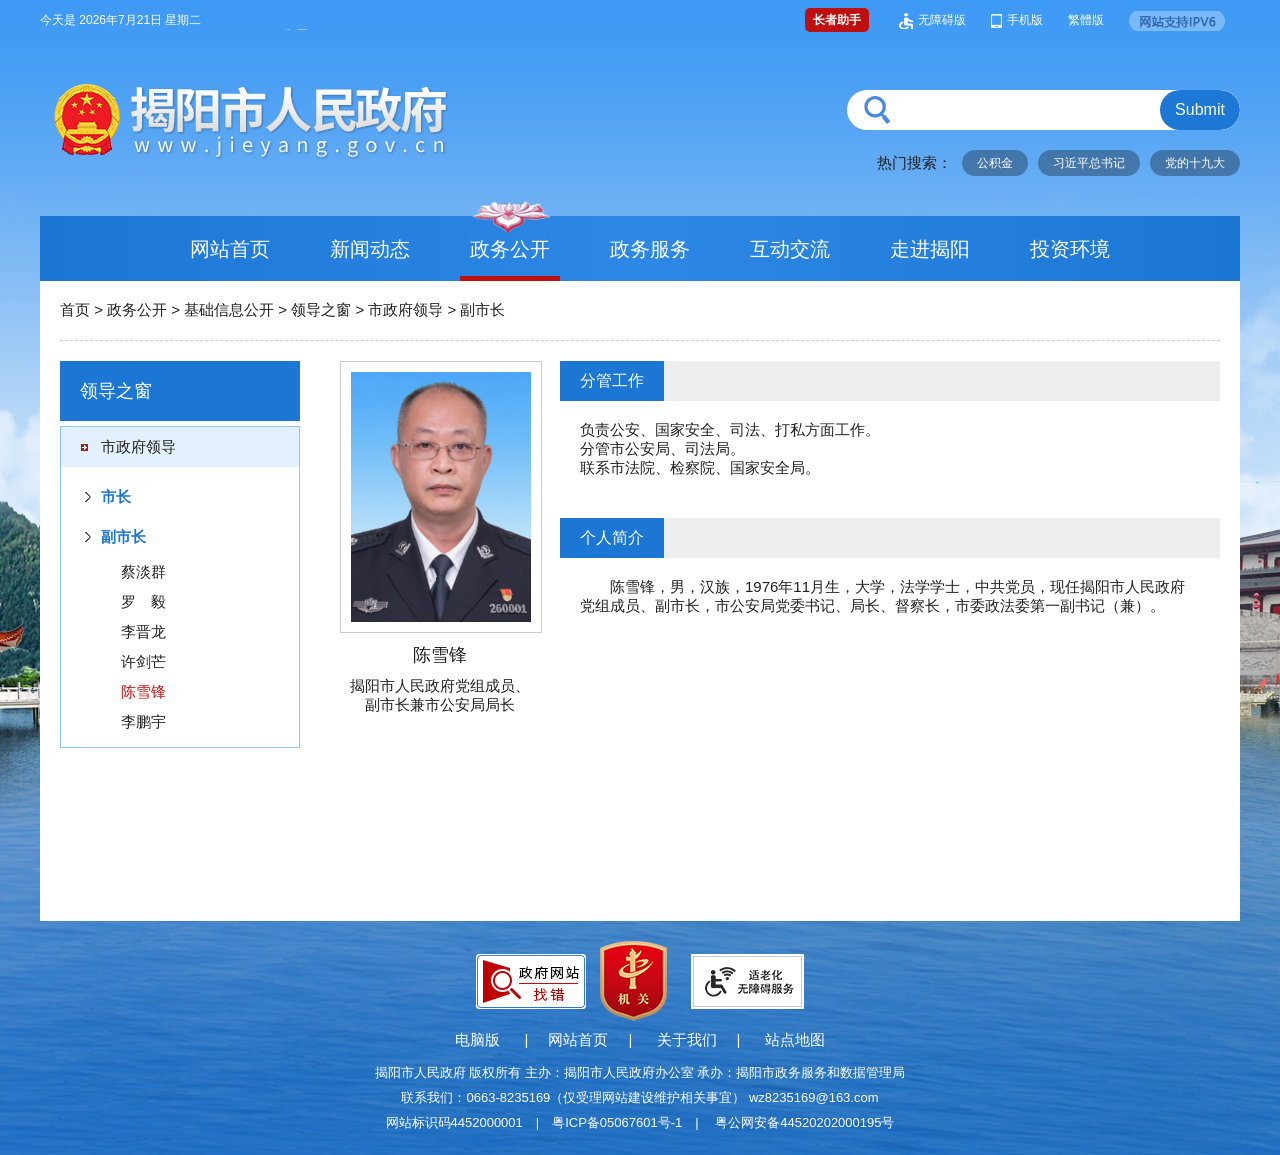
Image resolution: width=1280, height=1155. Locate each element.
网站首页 (230, 249)
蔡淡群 (143, 571)
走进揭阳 (930, 249)
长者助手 (837, 20)
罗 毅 (143, 601)
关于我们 (687, 1039)
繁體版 (1086, 20)
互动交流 (790, 249)
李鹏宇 (143, 721)
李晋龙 (143, 631)
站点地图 (795, 1039)
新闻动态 (370, 249)
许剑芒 (143, 661)
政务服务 (650, 249)
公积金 (995, 163)
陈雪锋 (143, 691)
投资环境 (1070, 249)
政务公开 (510, 249)
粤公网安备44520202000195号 (804, 1122)
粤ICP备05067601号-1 (617, 1122)
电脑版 (477, 1039)
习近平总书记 (1089, 163)
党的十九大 (1195, 163)
